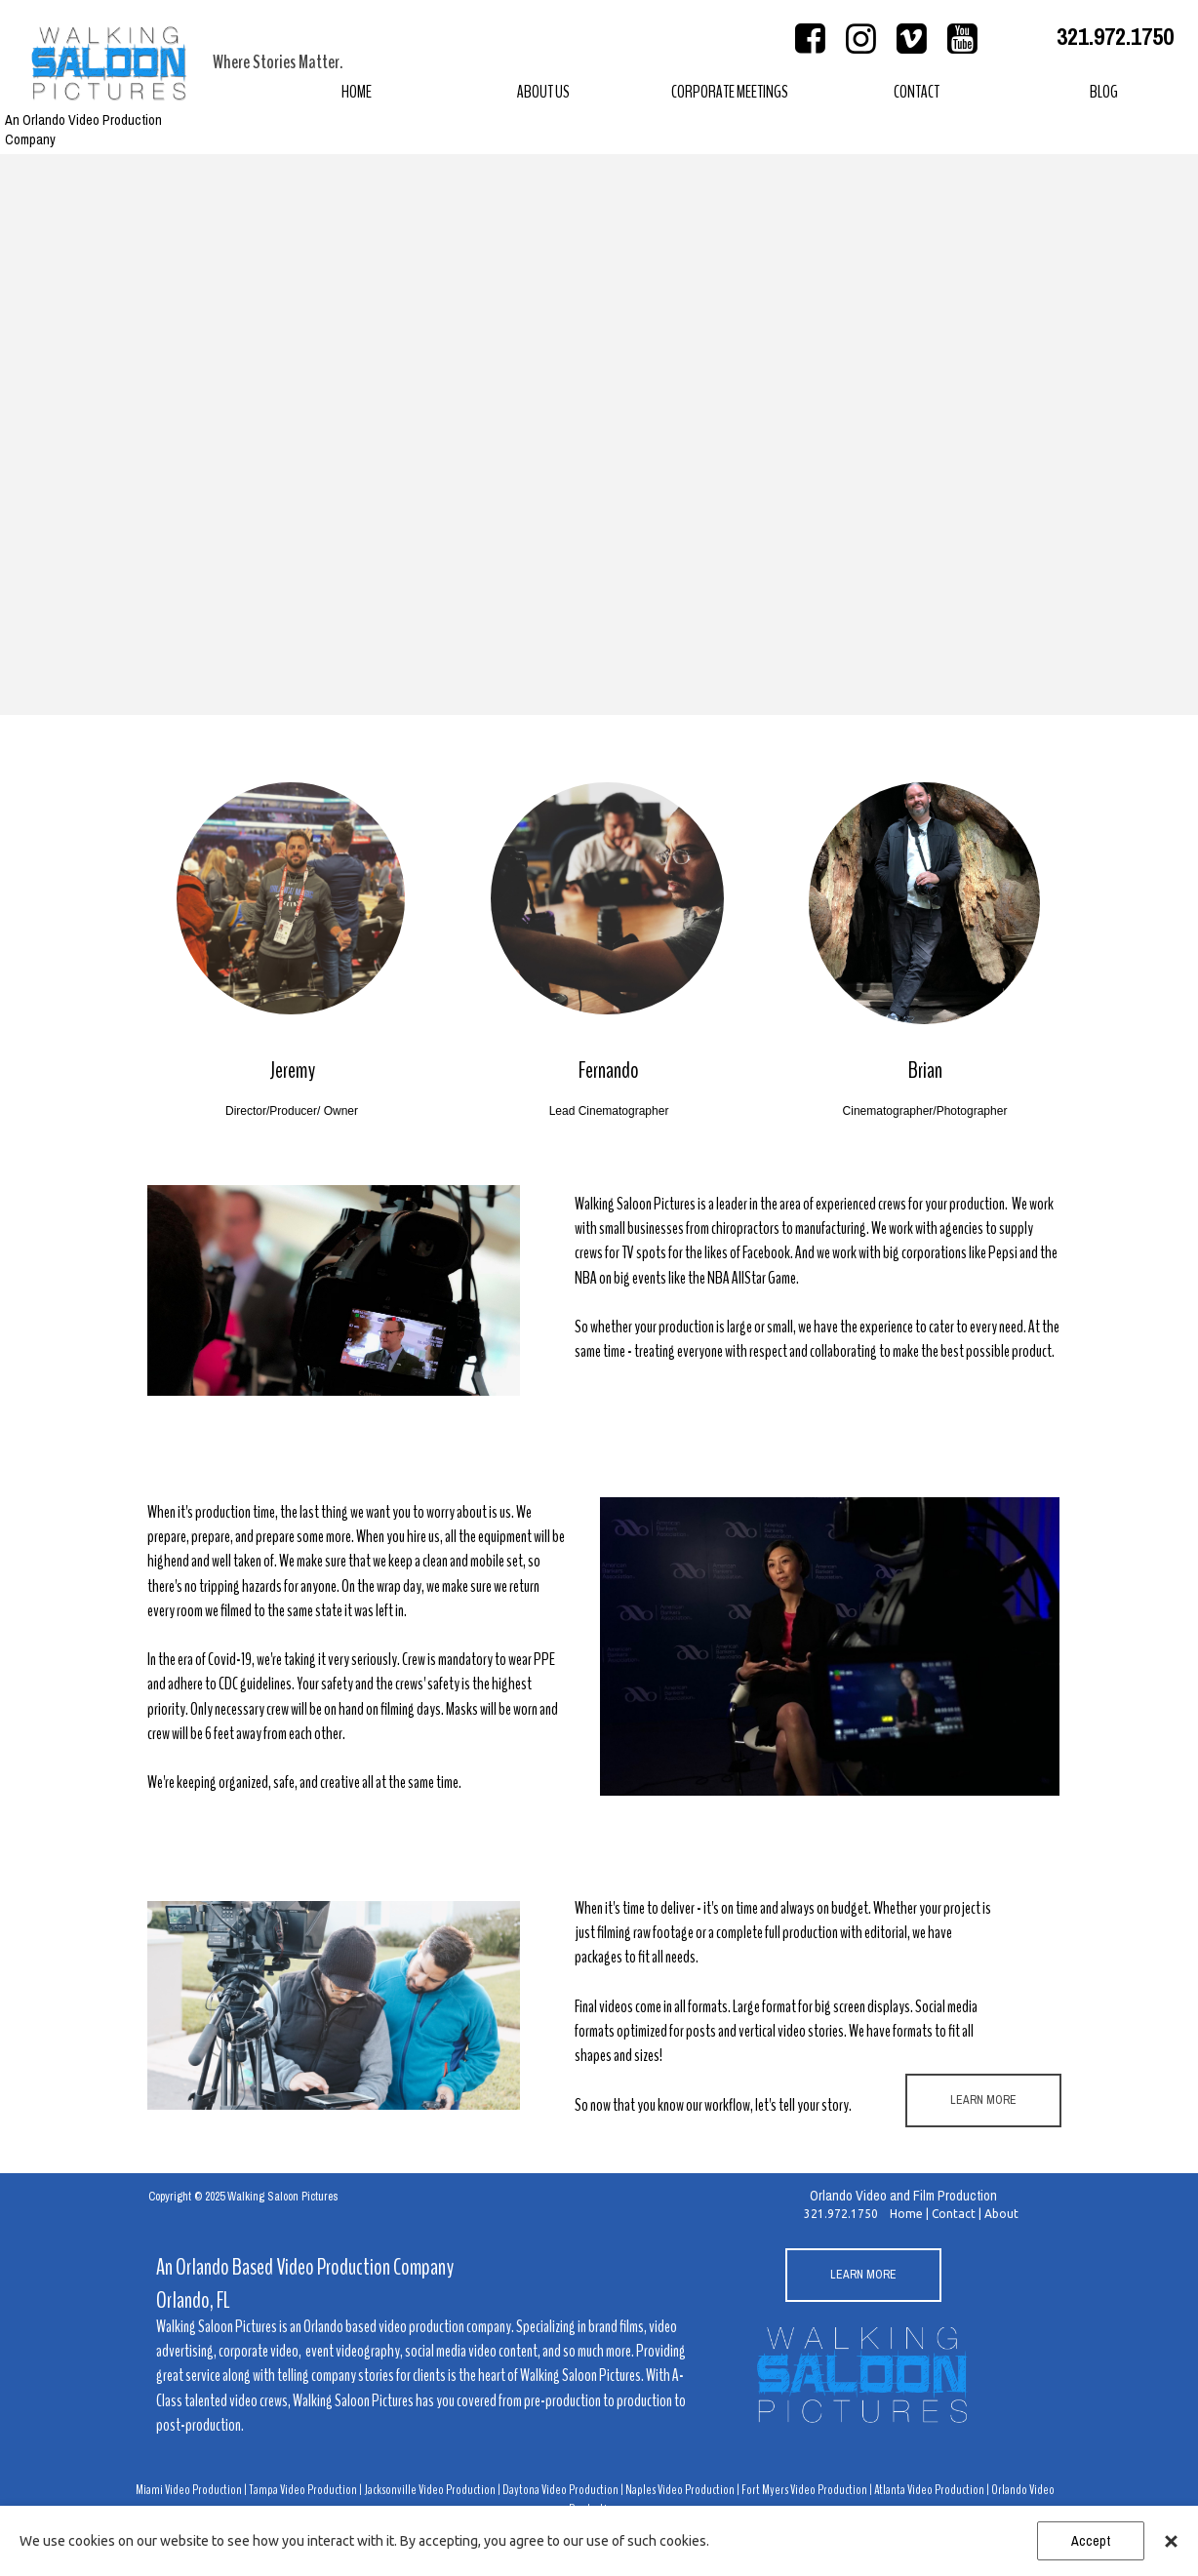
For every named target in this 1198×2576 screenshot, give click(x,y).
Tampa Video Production (303, 2489)
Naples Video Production (680, 2489)
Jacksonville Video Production (430, 2489)
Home (906, 2213)
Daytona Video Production (560, 2489)
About (1001, 2213)
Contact (954, 2213)
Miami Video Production (190, 2489)
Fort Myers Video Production (804, 2489)
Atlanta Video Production (929, 2489)
